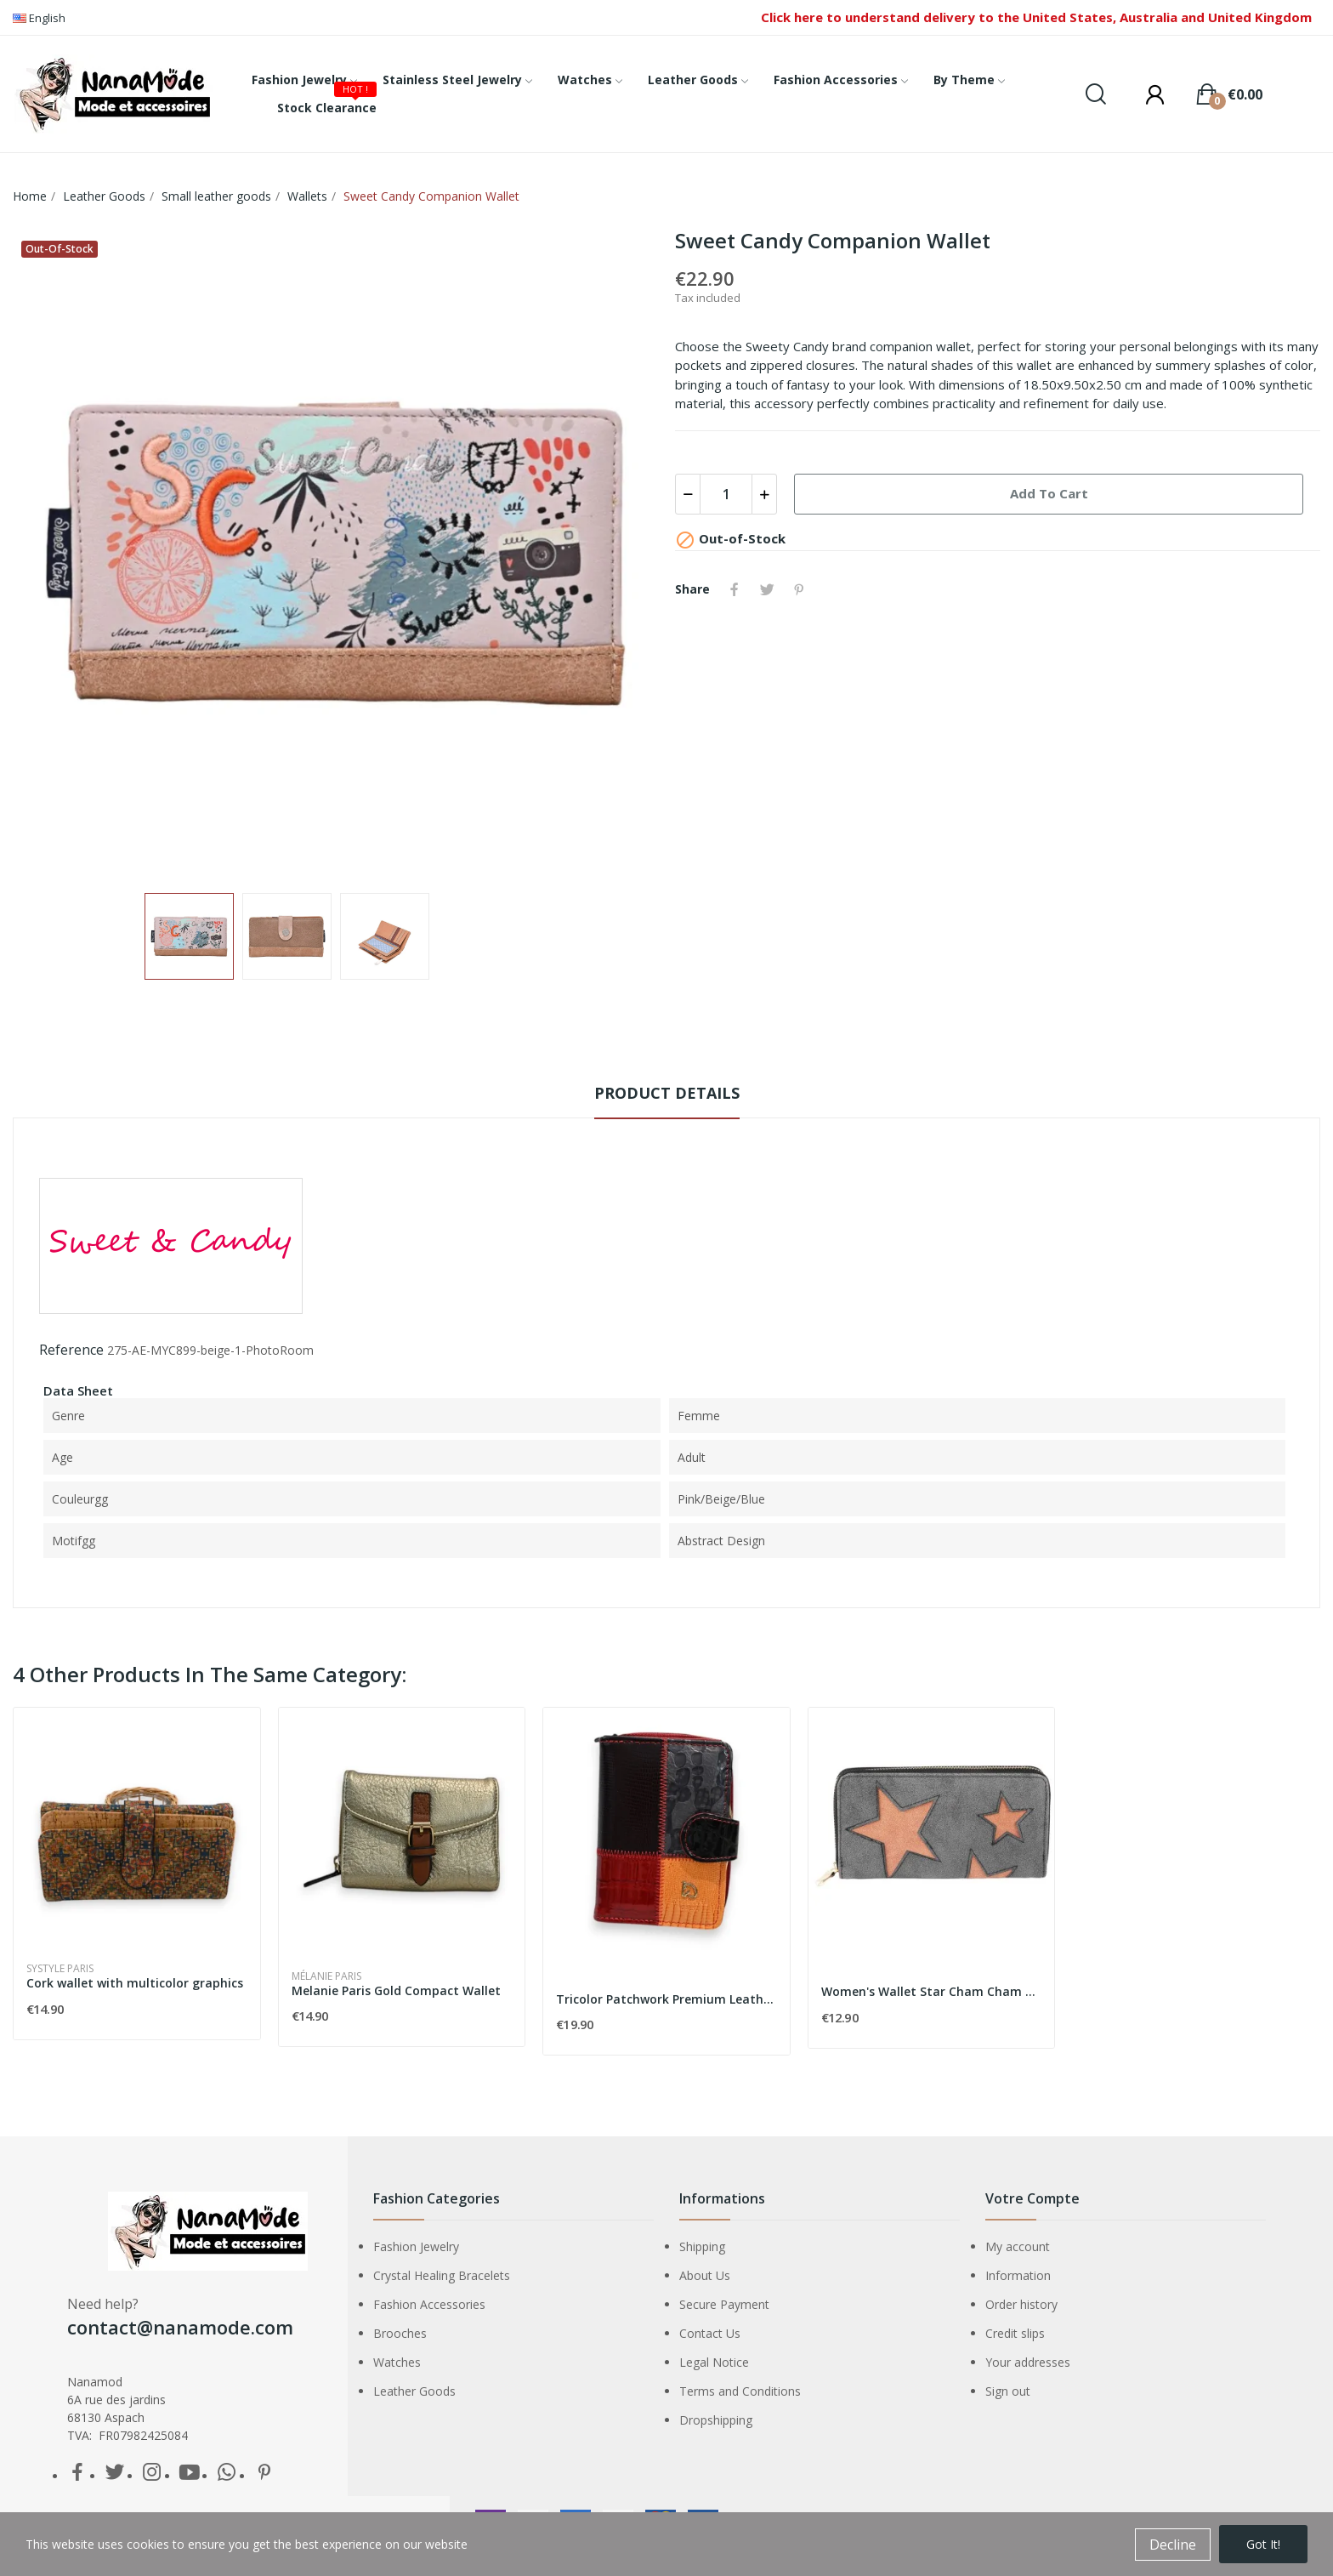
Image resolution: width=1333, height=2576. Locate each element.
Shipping (702, 2246)
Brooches (400, 2333)
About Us (704, 2275)
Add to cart (1049, 493)
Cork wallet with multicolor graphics (134, 1983)
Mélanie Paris (326, 1976)
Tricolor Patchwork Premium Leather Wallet (666, 1999)
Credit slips (1015, 2333)
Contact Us (709, 2333)
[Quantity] (726, 494)
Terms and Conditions (740, 2391)
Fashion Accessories (429, 2304)
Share (734, 589)
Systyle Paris (60, 1969)
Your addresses (1027, 2362)
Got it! (1263, 2544)
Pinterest (799, 589)
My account (1017, 2246)
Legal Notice (714, 2362)
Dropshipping (715, 2420)
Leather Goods (414, 2391)
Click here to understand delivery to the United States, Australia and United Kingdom (1036, 17)
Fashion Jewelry (416, 2246)
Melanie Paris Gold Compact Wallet (396, 1990)
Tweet (767, 589)
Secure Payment (724, 2304)
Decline (1172, 2544)
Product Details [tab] (667, 1093)
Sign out (1007, 2391)
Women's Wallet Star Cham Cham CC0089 (931, 1991)
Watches (397, 2362)
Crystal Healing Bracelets (441, 2275)
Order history (1021, 2304)
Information (1018, 2275)
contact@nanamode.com (180, 2327)
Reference (71, 1349)
